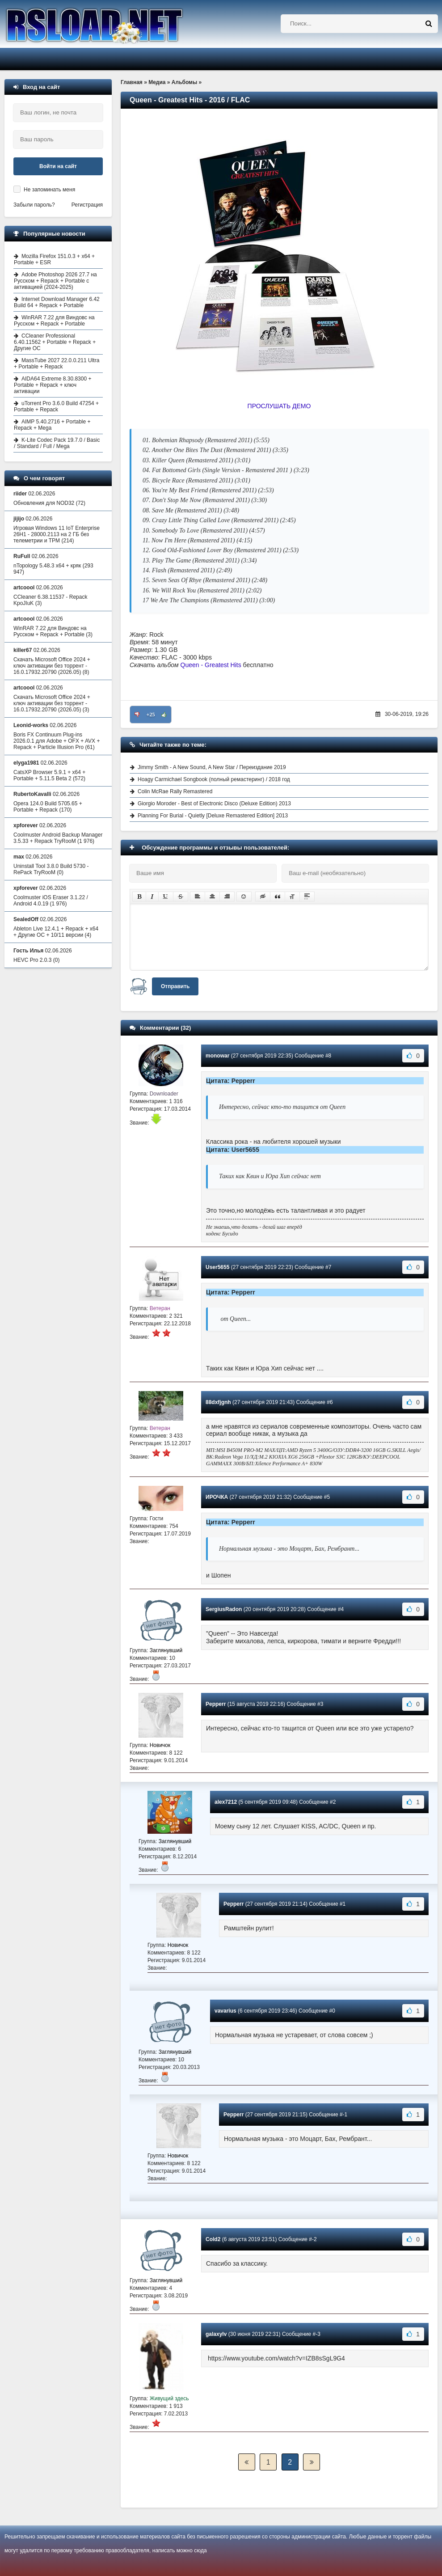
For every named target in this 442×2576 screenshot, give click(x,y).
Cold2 (213, 2239)
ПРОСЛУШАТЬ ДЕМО (279, 406)
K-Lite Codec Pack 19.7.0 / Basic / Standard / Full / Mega (57, 443)
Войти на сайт (58, 166)
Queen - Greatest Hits (211, 664)
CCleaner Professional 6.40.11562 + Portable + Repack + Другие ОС (55, 342)
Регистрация (87, 205)
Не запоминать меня (49, 189)
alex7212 (226, 1802)
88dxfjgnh (218, 1402)
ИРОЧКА (217, 1497)
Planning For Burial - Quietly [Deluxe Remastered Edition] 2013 (213, 815)
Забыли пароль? (34, 205)
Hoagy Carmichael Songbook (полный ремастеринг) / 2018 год (214, 779)
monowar (217, 1056)
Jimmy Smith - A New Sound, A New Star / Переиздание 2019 (212, 767)
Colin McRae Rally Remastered (175, 791)
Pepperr (216, 1704)
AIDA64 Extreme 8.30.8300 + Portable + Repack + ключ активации (52, 385)
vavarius (225, 2011)
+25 (151, 714)
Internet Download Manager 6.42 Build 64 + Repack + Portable (57, 302)
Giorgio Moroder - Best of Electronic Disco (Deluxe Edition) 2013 (214, 803)
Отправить (175, 986)
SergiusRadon (224, 1609)
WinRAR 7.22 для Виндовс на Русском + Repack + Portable (54, 320)
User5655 (217, 1267)
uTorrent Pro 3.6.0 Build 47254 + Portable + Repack (56, 406)
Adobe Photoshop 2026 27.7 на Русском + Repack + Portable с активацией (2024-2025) (55, 280)
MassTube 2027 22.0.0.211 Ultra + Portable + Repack (56, 363)
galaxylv (216, 2334)
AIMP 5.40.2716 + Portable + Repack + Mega (52, 425)
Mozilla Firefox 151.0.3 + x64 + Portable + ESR (54, 259)
